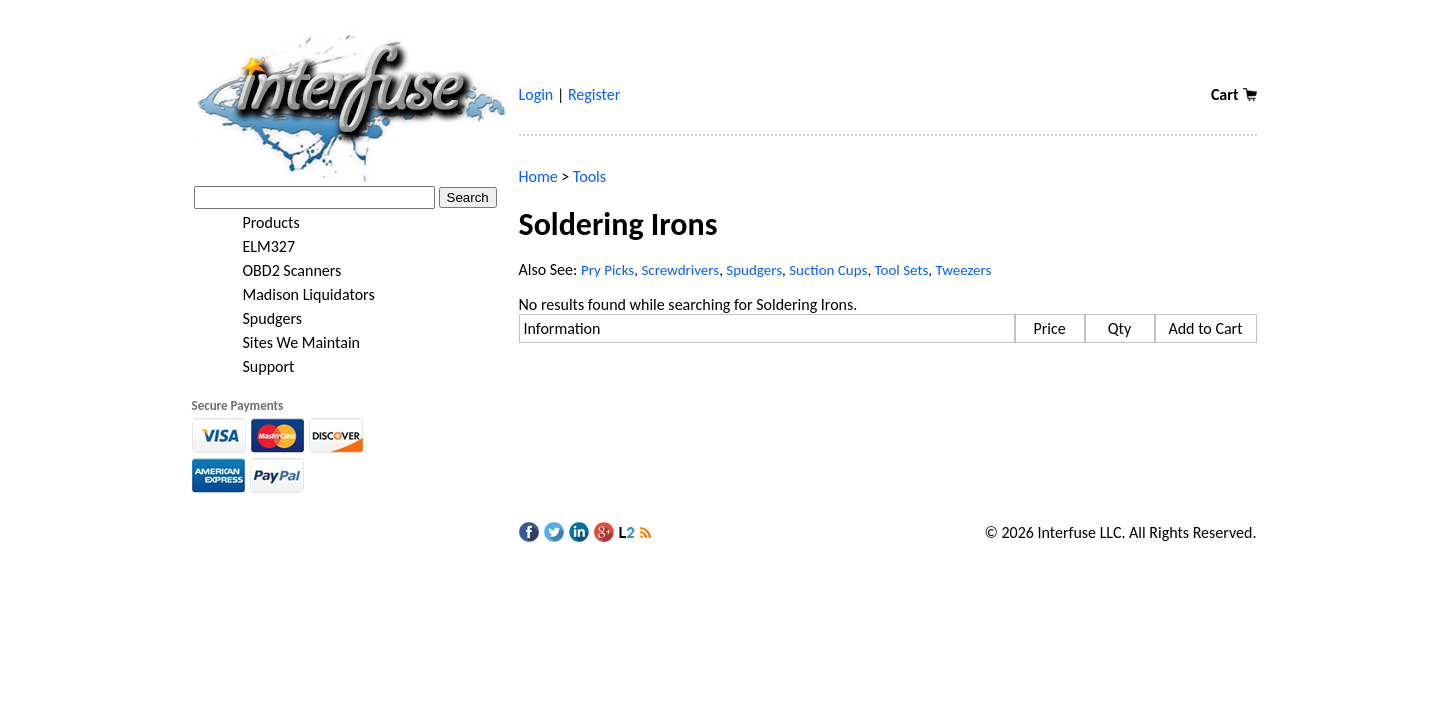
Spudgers (260, 319)
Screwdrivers (680, 270)
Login (536, 94)
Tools (589, 176)
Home (538, 176)
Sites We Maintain (288, 343)
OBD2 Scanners (279, 271)
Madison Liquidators (296, 295)
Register (594, 94)
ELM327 (256, 247)
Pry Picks (607, 270)
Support (256, 367)
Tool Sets (902, 270)
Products (258, 223)
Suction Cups (828, 270)
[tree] (350, 295)
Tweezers (963, 270)
